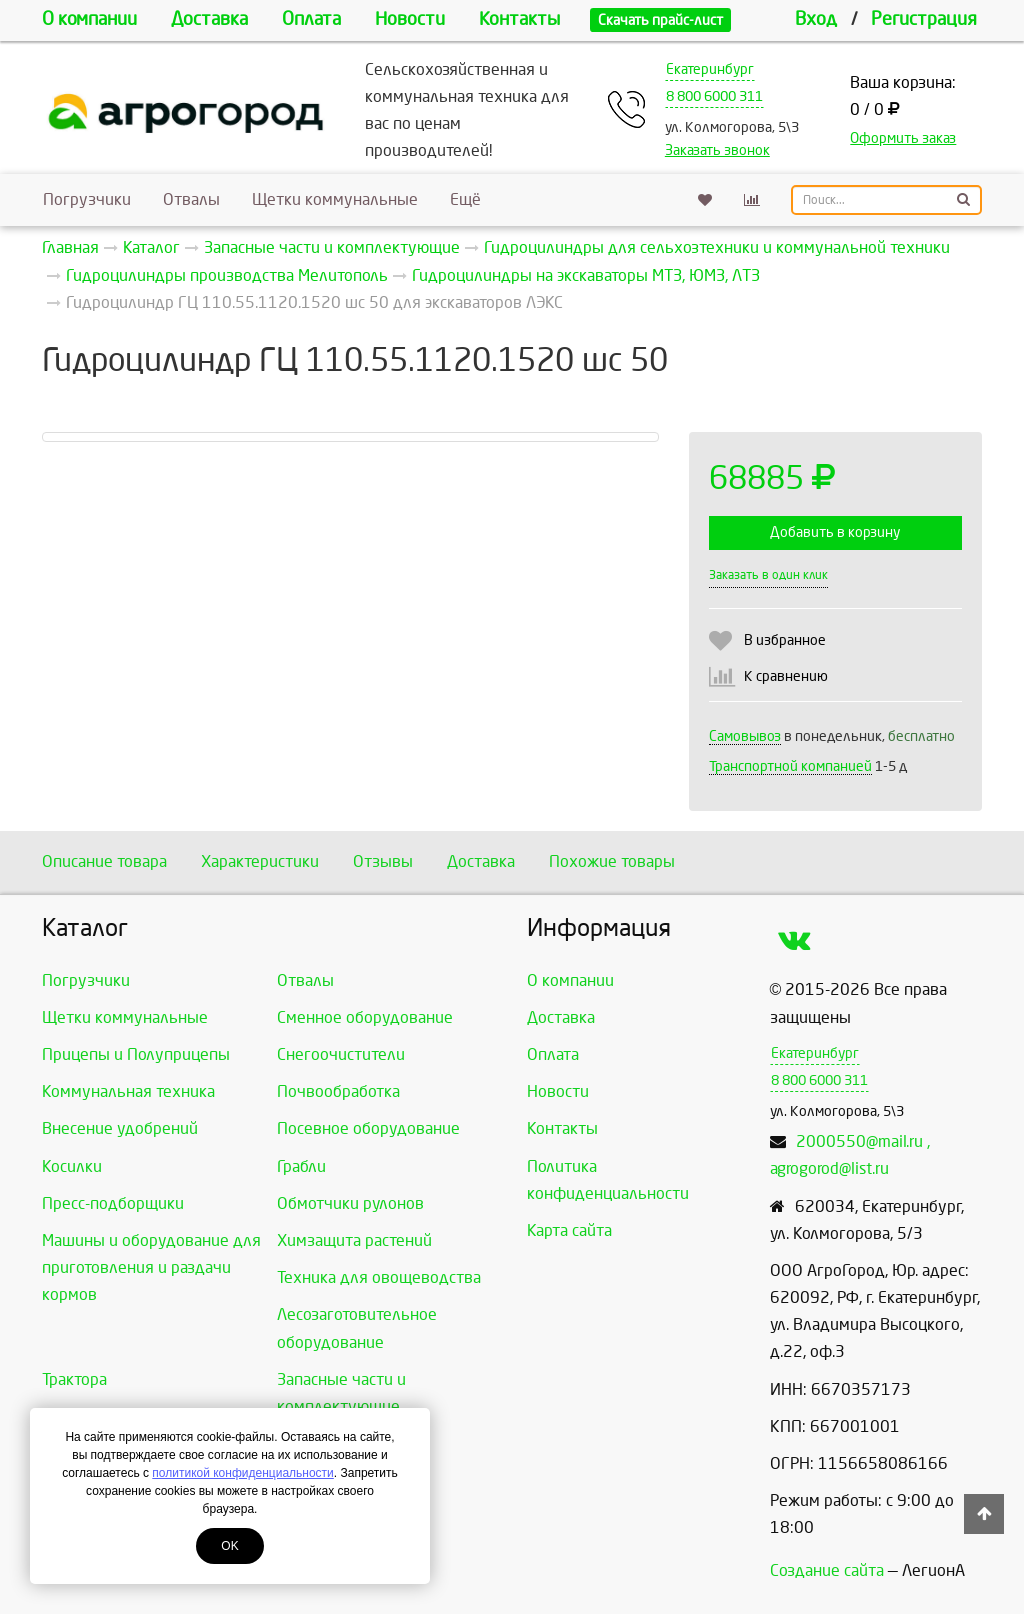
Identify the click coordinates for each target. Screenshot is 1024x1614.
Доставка (209, 19)
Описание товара (104, 861)
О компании (89, 19)
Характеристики (260, 861)
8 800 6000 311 (714, 96)
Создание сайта (827, 1570)
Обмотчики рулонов (350, 1203)
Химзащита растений (354, 1240)
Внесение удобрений (120, 1128)
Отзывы (383, 861)
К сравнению (786, 676)
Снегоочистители (341, 1054)
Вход (816, 19)
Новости (410, 19)
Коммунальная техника (128, 1091)
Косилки (72, 1166)
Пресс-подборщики (113, 1203)
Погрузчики (87, 199)
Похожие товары (612, 861)
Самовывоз (745, 736)
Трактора (74, 1379)
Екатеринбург (710, 69)
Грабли (301, 1166)
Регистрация (924, 19)
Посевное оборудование (368, 1128)
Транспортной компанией (790, 766)
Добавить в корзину (835, 532)
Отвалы (191, 199)
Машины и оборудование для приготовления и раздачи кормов (151, 1267)
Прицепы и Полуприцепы (136, 1054)
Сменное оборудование (365, 1017)
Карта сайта (569, 1230)
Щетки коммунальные (335, 199)
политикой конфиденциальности (242, 1473)
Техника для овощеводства (379, 1277)
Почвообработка (338, 1091)
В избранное (785, 640)
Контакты (519, 19)
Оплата (311, 19)
